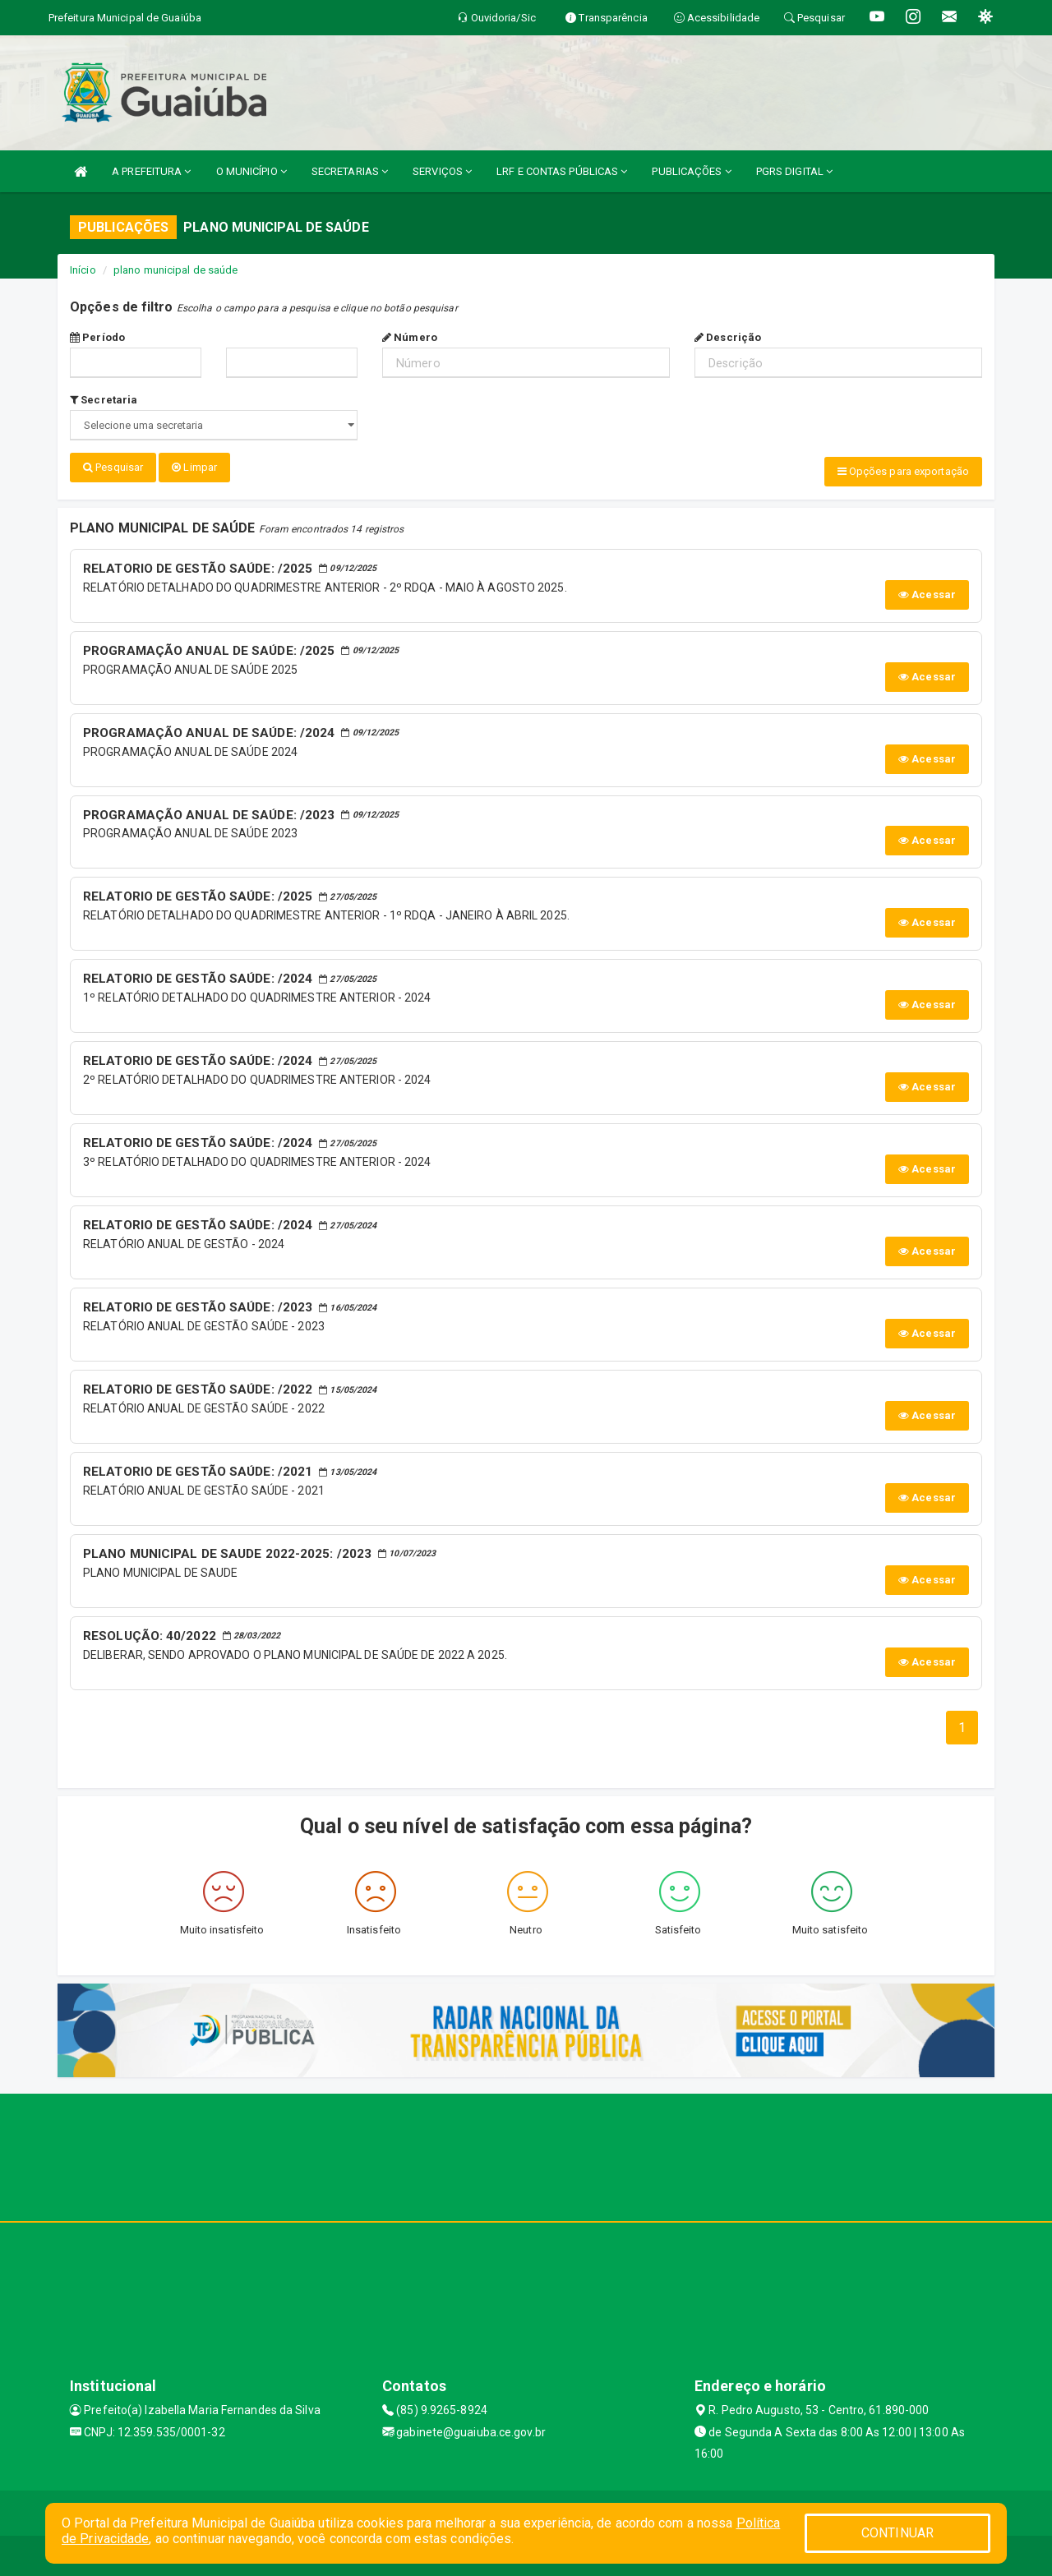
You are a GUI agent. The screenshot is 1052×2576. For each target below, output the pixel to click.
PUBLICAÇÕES (691, 171)
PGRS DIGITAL (794, 171)
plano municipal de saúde (175, 270)
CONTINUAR (897, 2533)
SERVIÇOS (442, 171)
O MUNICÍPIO (251, 171)
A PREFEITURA (151, 171)
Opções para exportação (903, 471)
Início (83, 270)
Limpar (194, 467)
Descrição (727, 337)
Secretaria (103, 400)
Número (409, 337)
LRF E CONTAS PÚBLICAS (561, 171)
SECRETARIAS (349, 171)
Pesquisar (113, 467)
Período (97, 337)
